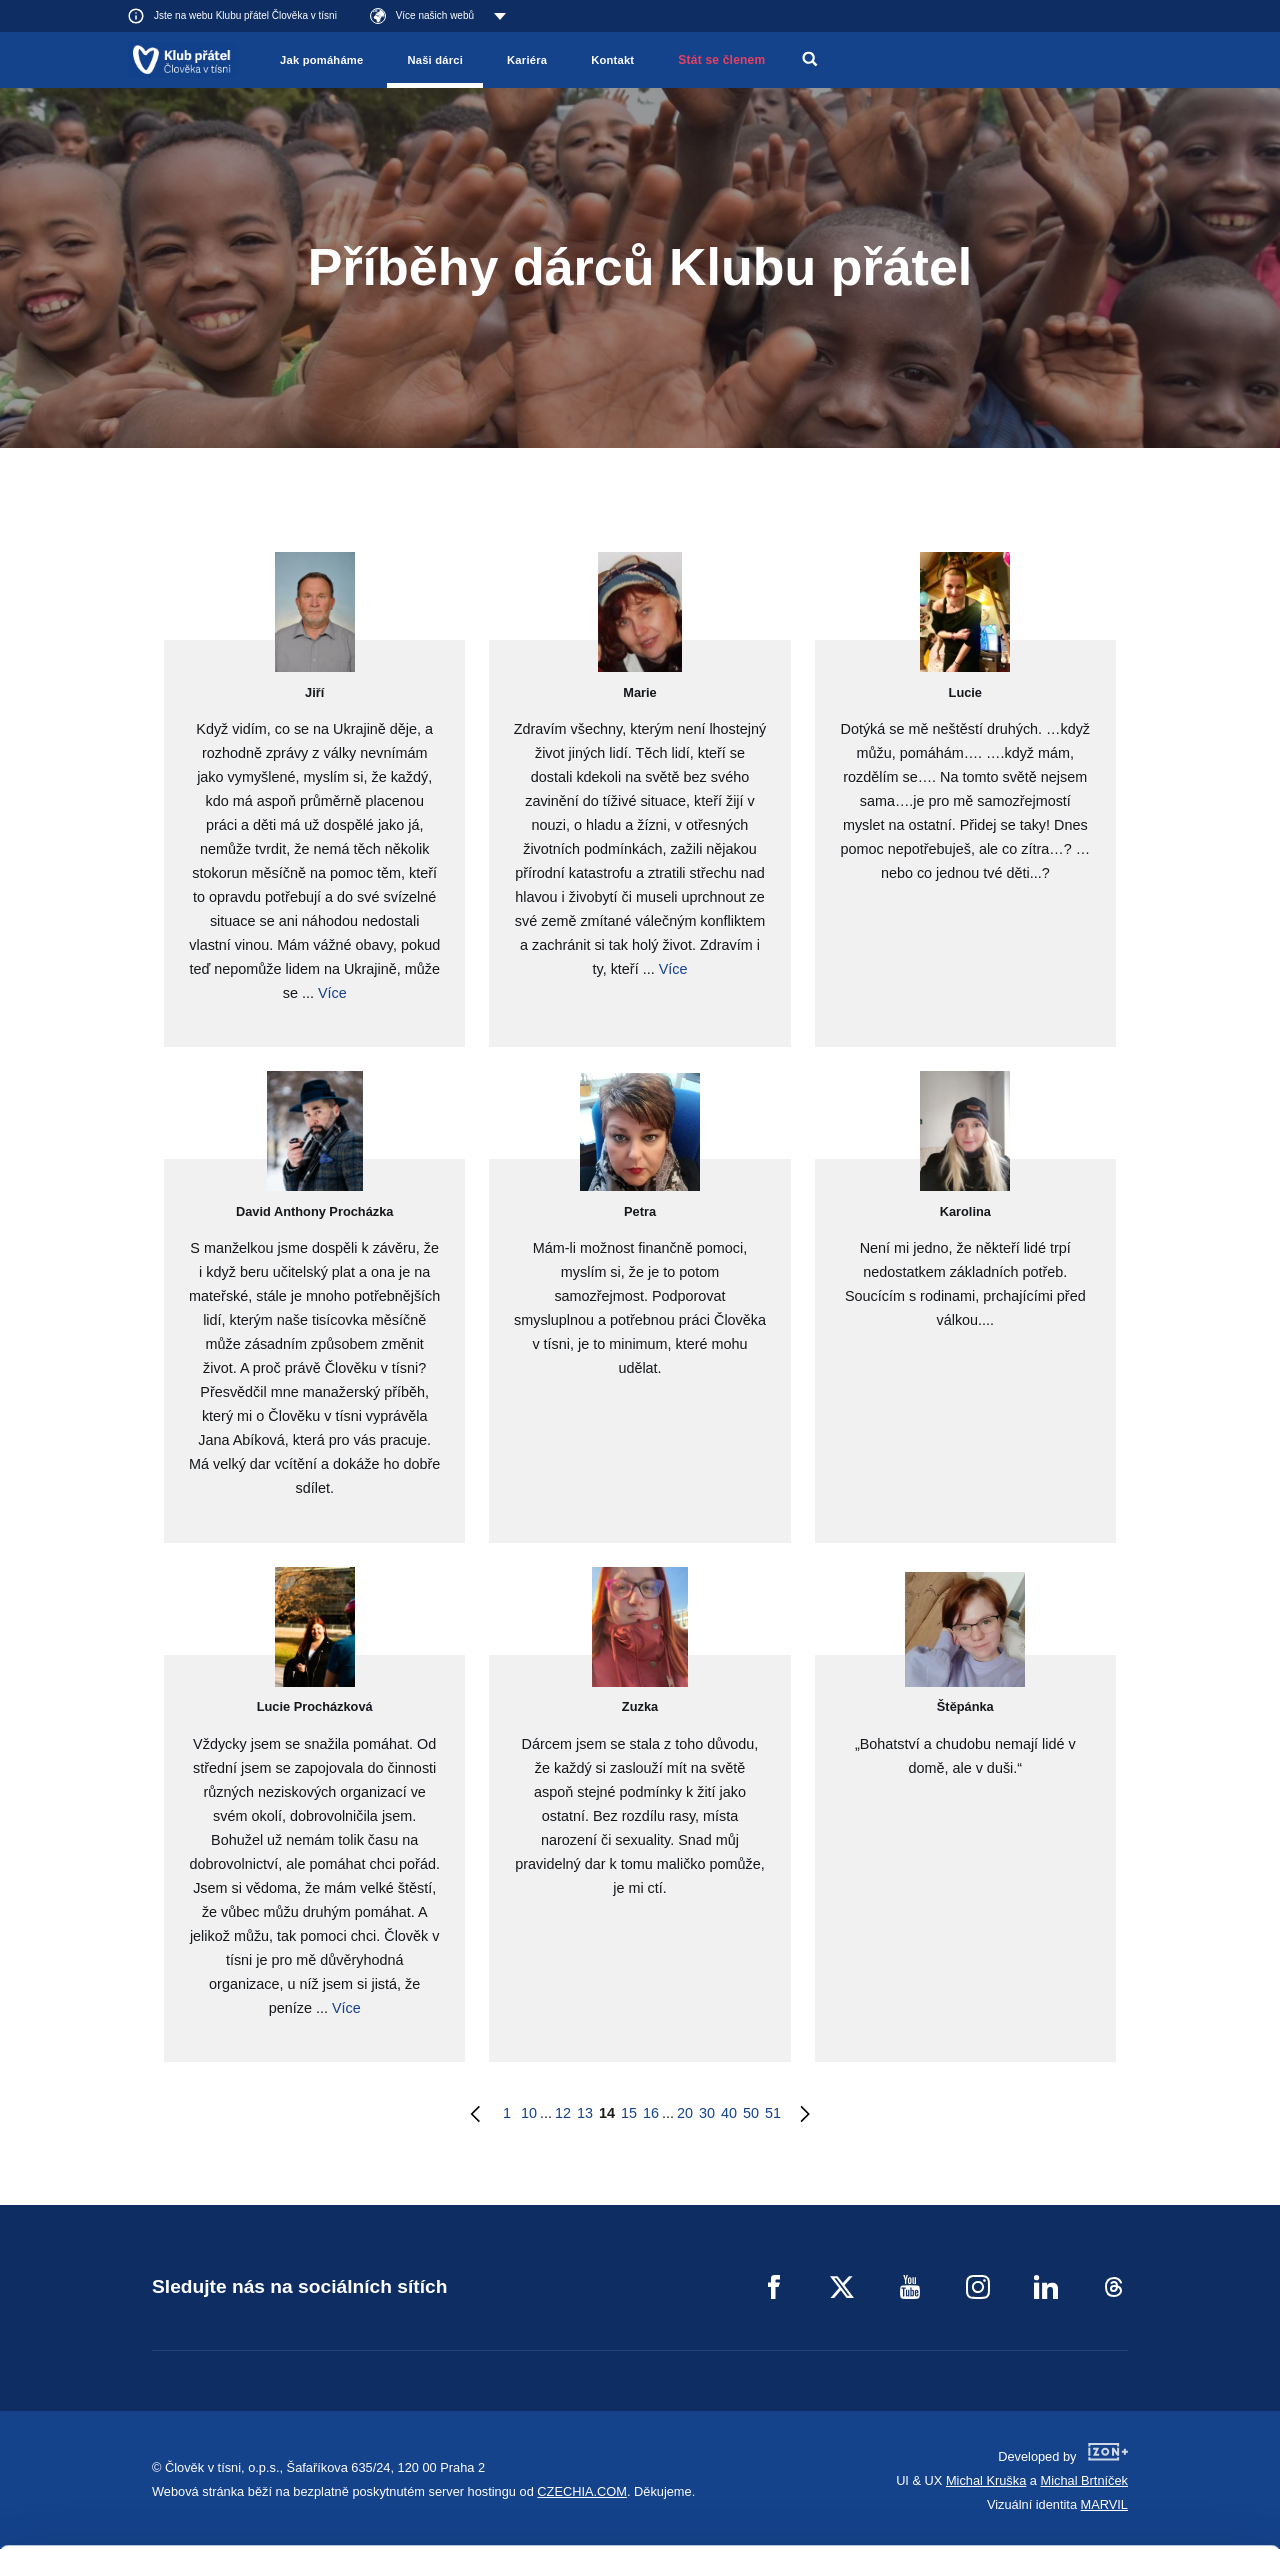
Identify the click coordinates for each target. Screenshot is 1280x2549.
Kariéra (527, 60)
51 (773, 2113)
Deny (1113, 2483)
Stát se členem (721, 60)
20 (685, 2113)
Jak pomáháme (321, 60)
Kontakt (612, 60)
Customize (1114, 2432)
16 (651, 2113)
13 (585, 2113)
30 (707, 2113)
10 (529, 2113)
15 (629, 2113)
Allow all (1113, 2382)
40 (729, 2113)
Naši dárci (435, 60)
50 (751, 2113)
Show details (308, 2523)
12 (563, 2113)
